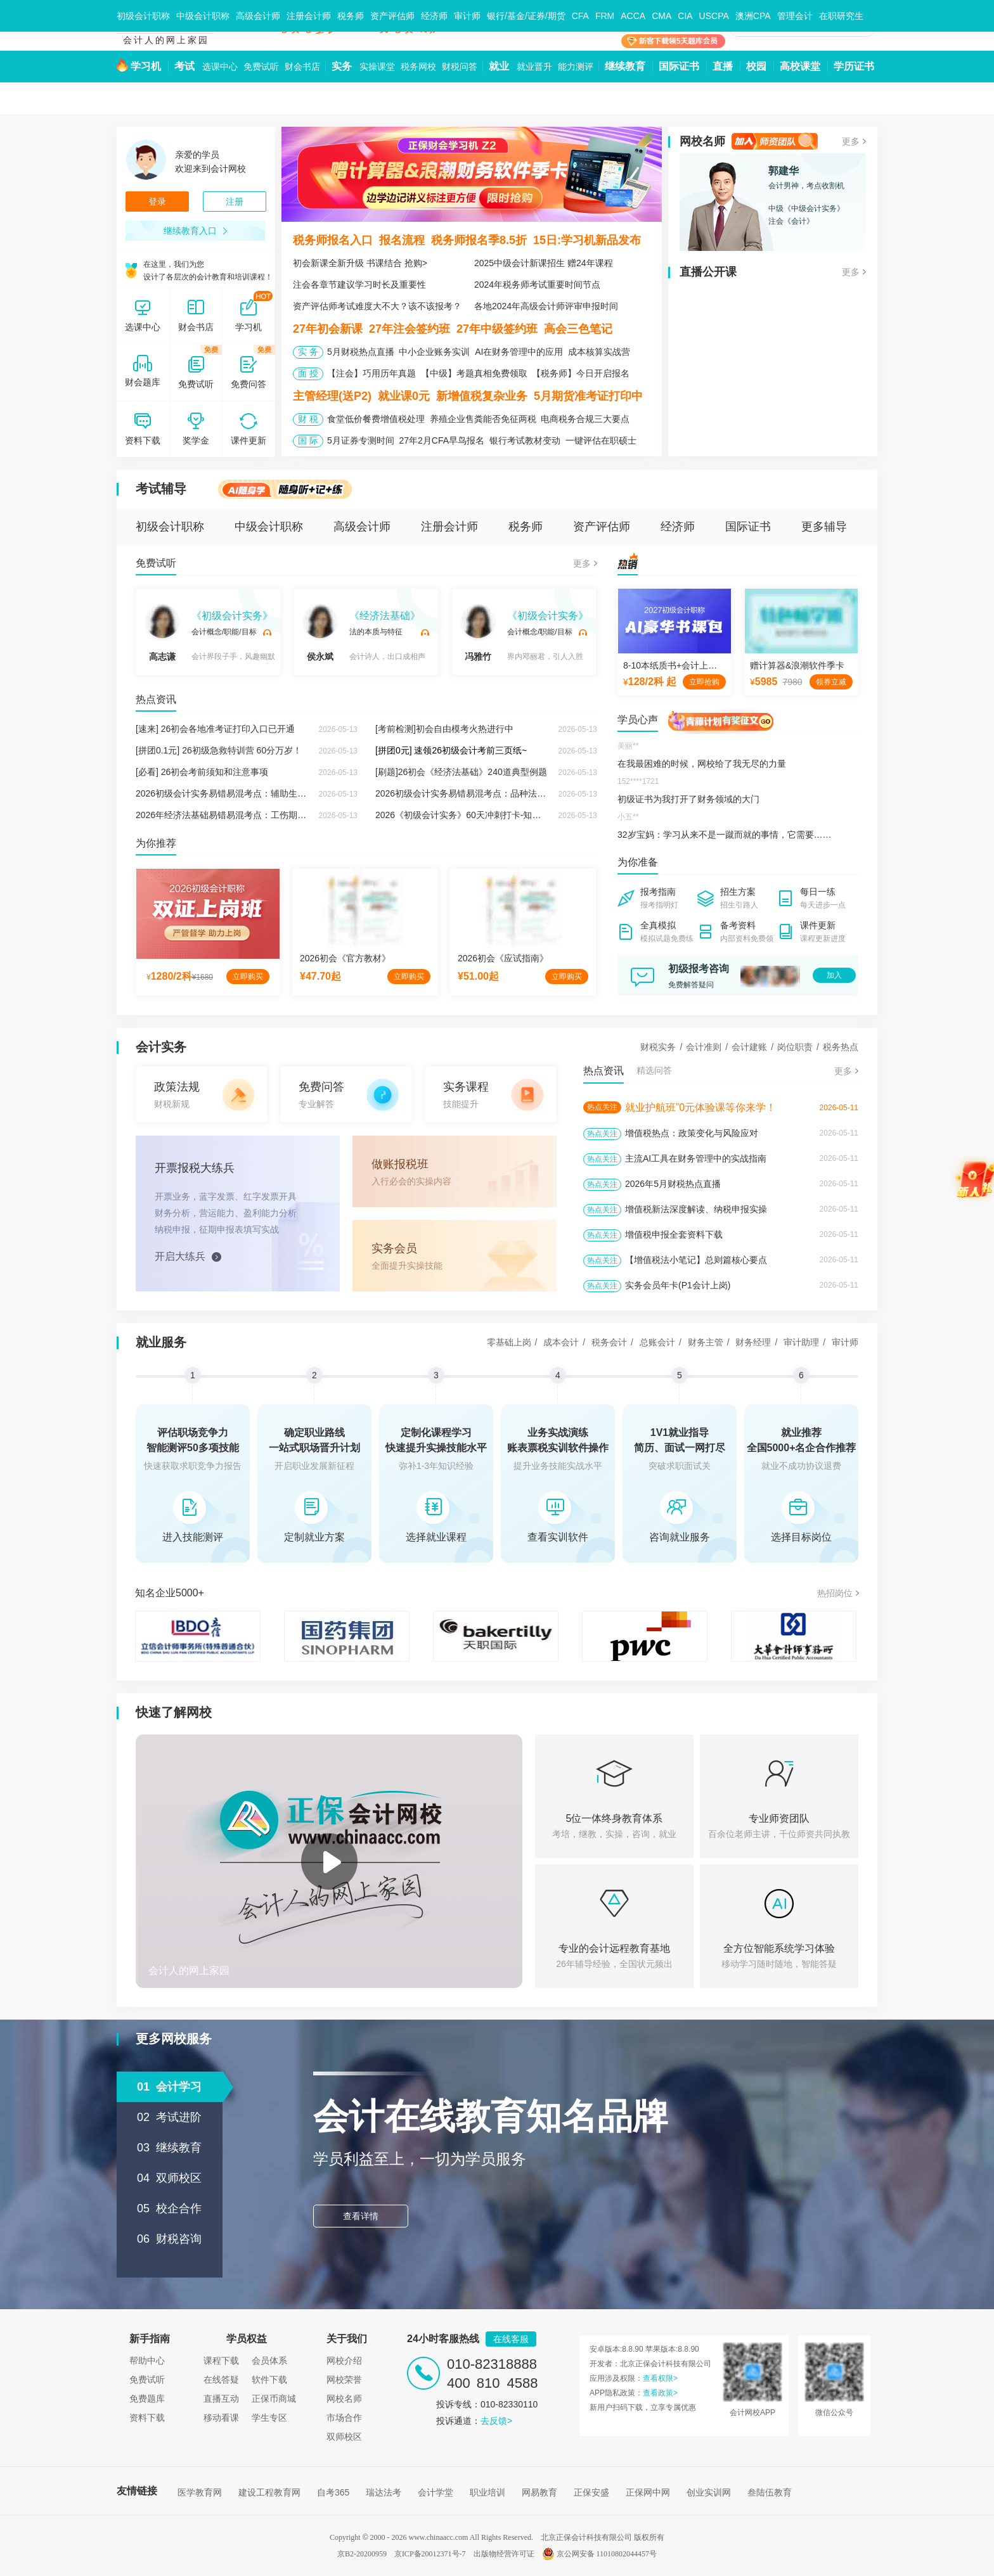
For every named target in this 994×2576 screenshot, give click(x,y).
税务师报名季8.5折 (479, 240)
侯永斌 (320, 633)
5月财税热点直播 (360, 352)
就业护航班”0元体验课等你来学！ (700, 1107)
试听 (267, 632)
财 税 (308, 419)
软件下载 (269, 2379)
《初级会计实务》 (232, 615)
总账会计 (657, 1342)
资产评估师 (392, 16)
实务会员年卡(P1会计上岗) (677, 1285)
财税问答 (459, 66)
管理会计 (795, 16)
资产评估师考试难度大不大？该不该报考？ (377, 306)
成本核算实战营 (599, 352)
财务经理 (753, 1342)
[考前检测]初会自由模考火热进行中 (444, 729)
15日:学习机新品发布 (587, 240)
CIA (685, 16)
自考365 (333, 2492)
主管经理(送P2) (332, 396)
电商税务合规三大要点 (585, 419)
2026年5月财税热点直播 (673, 1184)
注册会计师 (309, 16)
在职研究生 (841, 16)
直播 (723, 66)
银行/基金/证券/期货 (526, 16)
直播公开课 (708, 272)
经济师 (434, 16)
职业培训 (487, 2492)
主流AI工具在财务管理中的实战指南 (695, 1158)
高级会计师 (258, 16)
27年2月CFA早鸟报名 (441, 440)
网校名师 (702, 141)
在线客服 (511, 2339)
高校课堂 (800, 66)
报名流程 (402, 240)
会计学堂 (435, 2492)
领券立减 (831, 681)
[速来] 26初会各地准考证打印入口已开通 (215, 729)
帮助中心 (147, 2360)
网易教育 (539, 2492)
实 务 (308, 352)
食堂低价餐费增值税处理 (376, 419)
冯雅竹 (478, 633)
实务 (342, 66)
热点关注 (602, 1107)
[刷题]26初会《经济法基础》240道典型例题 (461, 772)
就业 (499, 66)
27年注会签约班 (409, 329)
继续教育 (625, 66)
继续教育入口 (196, 231)
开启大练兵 (180, 1256)
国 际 (308, 440)
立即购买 (248, 976)
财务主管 (705, 1342)
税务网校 (418, 66)
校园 (756, 66)
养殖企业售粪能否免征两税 (483, 419)
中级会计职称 (202, 16)
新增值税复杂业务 (481, 396)
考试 (184, 66)
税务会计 (609, 1342)
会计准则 (703, 1047)
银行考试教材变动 (524, 440)
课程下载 (221, 2360)
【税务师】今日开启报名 (580, 373)
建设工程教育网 (269, 2492)
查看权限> (660, 2378)
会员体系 (269, 2360)
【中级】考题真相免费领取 (474, 373)
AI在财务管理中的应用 (519, 352)
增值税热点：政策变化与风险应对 (691, 1133)
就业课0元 (404, 396)
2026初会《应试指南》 (503, 958)
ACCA (633, 16)
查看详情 (360, 2216)
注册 (234, 201)
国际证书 (679, 66)
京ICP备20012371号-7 (430, 2553)
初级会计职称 (143, 16)
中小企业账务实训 (434, 352)
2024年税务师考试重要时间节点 (537, 284)
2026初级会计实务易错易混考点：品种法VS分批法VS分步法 (494, 793)
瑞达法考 (383, 2492)
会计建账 (749, 1047)
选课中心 (220, 66)
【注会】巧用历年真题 (371, 373)
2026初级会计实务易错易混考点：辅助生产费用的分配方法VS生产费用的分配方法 (298, 793)
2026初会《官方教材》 (345, 958)
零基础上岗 (509, 1342)
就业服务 (161, 1342)
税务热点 (840, 1047)
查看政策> (660, 2392)
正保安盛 (591, 2492)
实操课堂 (377, 66)
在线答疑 (221, 2379)
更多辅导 (824, 526)
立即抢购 (704, 681)
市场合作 (344, 2418)
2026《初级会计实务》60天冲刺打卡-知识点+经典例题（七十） (500, 815)
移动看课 (221, 2418)
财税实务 (658, 1047)
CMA (661, 16)
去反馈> (496, 2421)
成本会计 (561, 1342)
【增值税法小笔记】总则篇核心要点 (696, 1260)
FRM (604, 16)
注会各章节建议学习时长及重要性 (359, 284)
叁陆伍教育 (769, 2492)
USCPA (714, 16)
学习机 (146, 66)
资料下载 (147, 2418)
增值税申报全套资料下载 (674, 1234)
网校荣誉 (344, 2379)
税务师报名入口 (333, 240)
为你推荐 (156, 843)
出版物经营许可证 (504, 2553)
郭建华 (783, 170)
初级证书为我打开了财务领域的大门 (688, 799)
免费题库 (147, 2398)
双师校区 (344, 2437)
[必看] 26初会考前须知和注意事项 (202, 772)
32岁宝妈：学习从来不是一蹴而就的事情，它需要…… (724, 835)
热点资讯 (156, 699)
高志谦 (162, 633)
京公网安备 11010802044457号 (599, 2553)
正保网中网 (648, 2492)
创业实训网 (709, 2492)
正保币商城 (274, 2398)
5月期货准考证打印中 (588, 396)
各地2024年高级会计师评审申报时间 (546, 306)
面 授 (308, 373)
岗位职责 (795, 1047)
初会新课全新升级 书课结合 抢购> (360, 263)
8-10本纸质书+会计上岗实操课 (683, 665)
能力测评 (575, 66)
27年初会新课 (328, 329)
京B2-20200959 (362, 2553)
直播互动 (221, 2398)
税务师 (350, 16)
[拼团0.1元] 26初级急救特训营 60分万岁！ (219, 750)
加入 (834, 975)
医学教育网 (200, 2492)
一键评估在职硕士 (600, 440)
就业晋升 (534, 66)
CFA (580, 16)
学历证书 (854, 66)
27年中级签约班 (497, 329)
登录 (157, 201)
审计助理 (801, 1342)
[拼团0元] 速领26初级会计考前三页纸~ (451, 750)
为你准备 (637, 862)
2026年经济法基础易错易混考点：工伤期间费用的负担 (243, 815)
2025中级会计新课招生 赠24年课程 (543, 263)
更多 (851, 141)
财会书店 (302, 66)
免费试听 (261, 66)
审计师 (467, 16)
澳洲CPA (753, 16)
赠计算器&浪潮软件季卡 (797, 665)
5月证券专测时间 (360, 440)
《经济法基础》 (384, 615)
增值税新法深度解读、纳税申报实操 (696, 1209)
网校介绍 (344, 2360)
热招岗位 (835, 1593)
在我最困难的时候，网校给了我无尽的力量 (701, 764)
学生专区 (269, 2418)
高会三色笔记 (578, 329)
